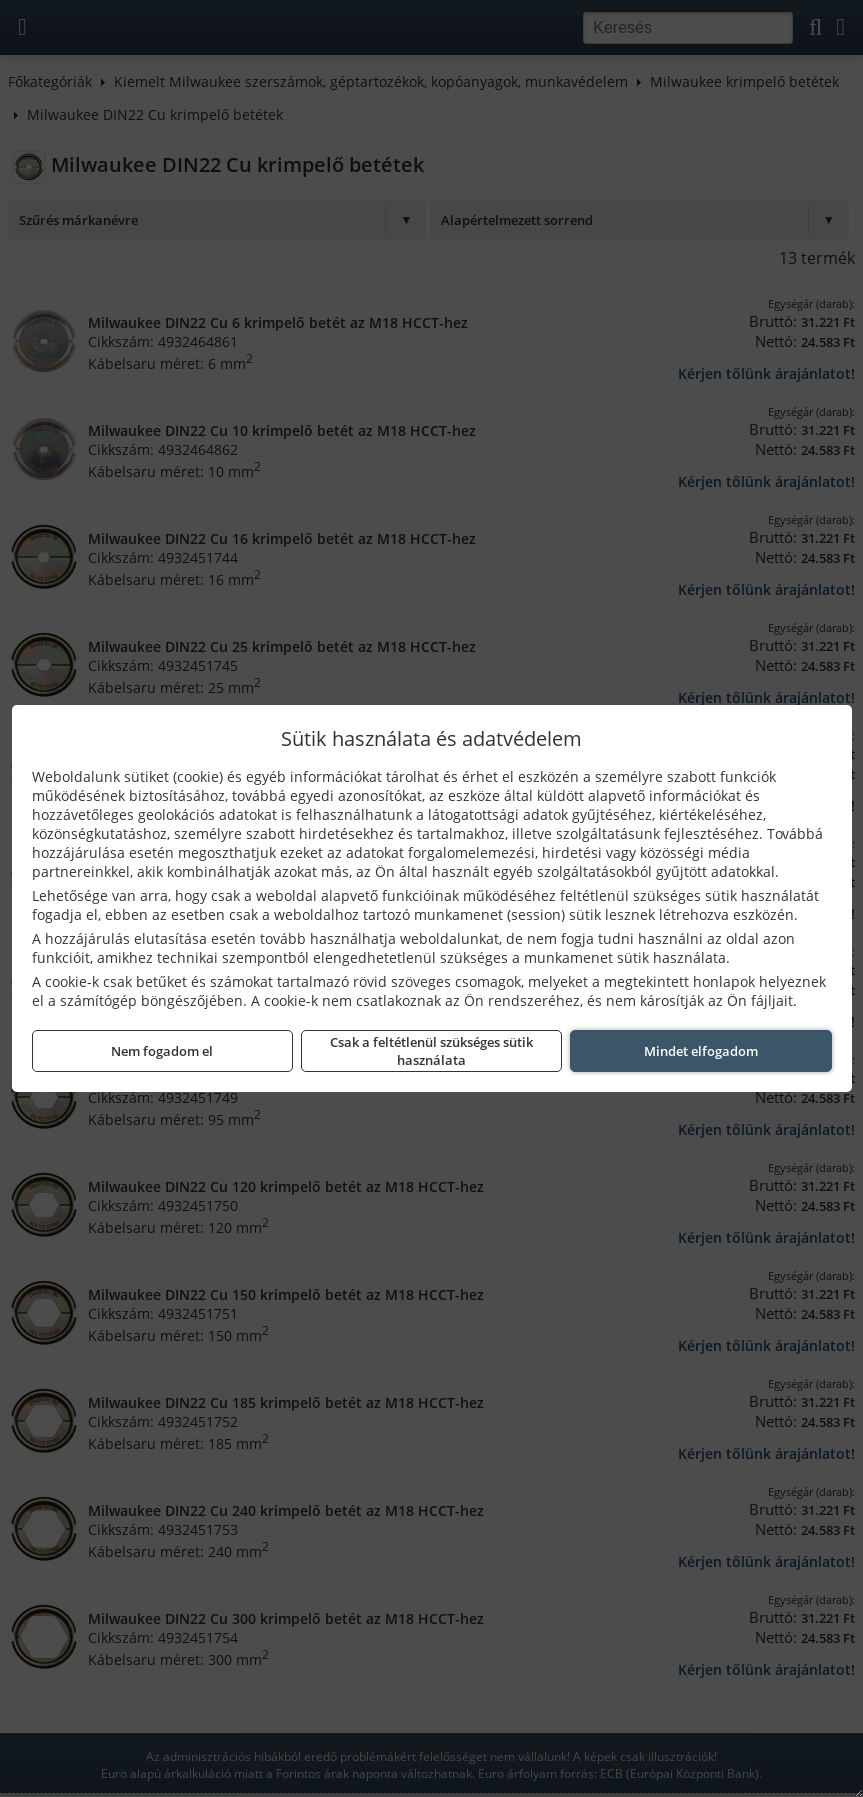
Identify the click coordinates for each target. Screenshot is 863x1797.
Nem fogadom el (162, 1051)
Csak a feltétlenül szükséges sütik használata (431, 1051)
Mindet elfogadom (701, 1051)
